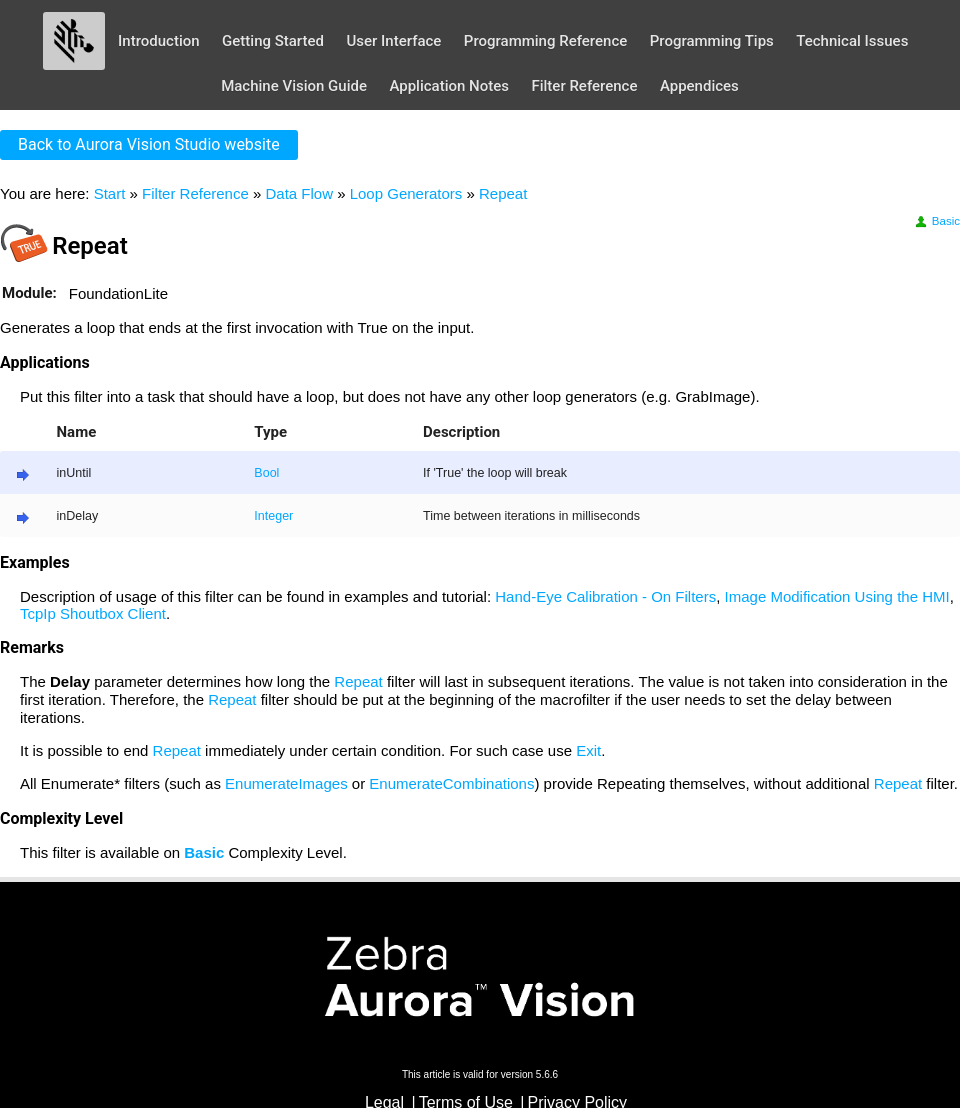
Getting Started (273, 41)
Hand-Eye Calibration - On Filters (605, 596)
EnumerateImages (286, 783)
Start (110, 193)
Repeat (503, 193)
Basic (936, 221)
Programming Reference (545, 41)
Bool (266, 473)
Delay (70, 681)
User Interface (393, 41)
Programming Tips (712, 41)
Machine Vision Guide (294, 86)
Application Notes (449, 86)
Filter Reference (584, 86)
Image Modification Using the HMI (837, 596)
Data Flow (299, 193)
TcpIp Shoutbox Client (93, 613)
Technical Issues (852, 41)
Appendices (699, 86)
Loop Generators (406, 193)
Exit (588, 750)
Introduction (159, 41)
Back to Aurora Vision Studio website (149, 144)
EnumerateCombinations (451, 783)
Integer (273, 516)
